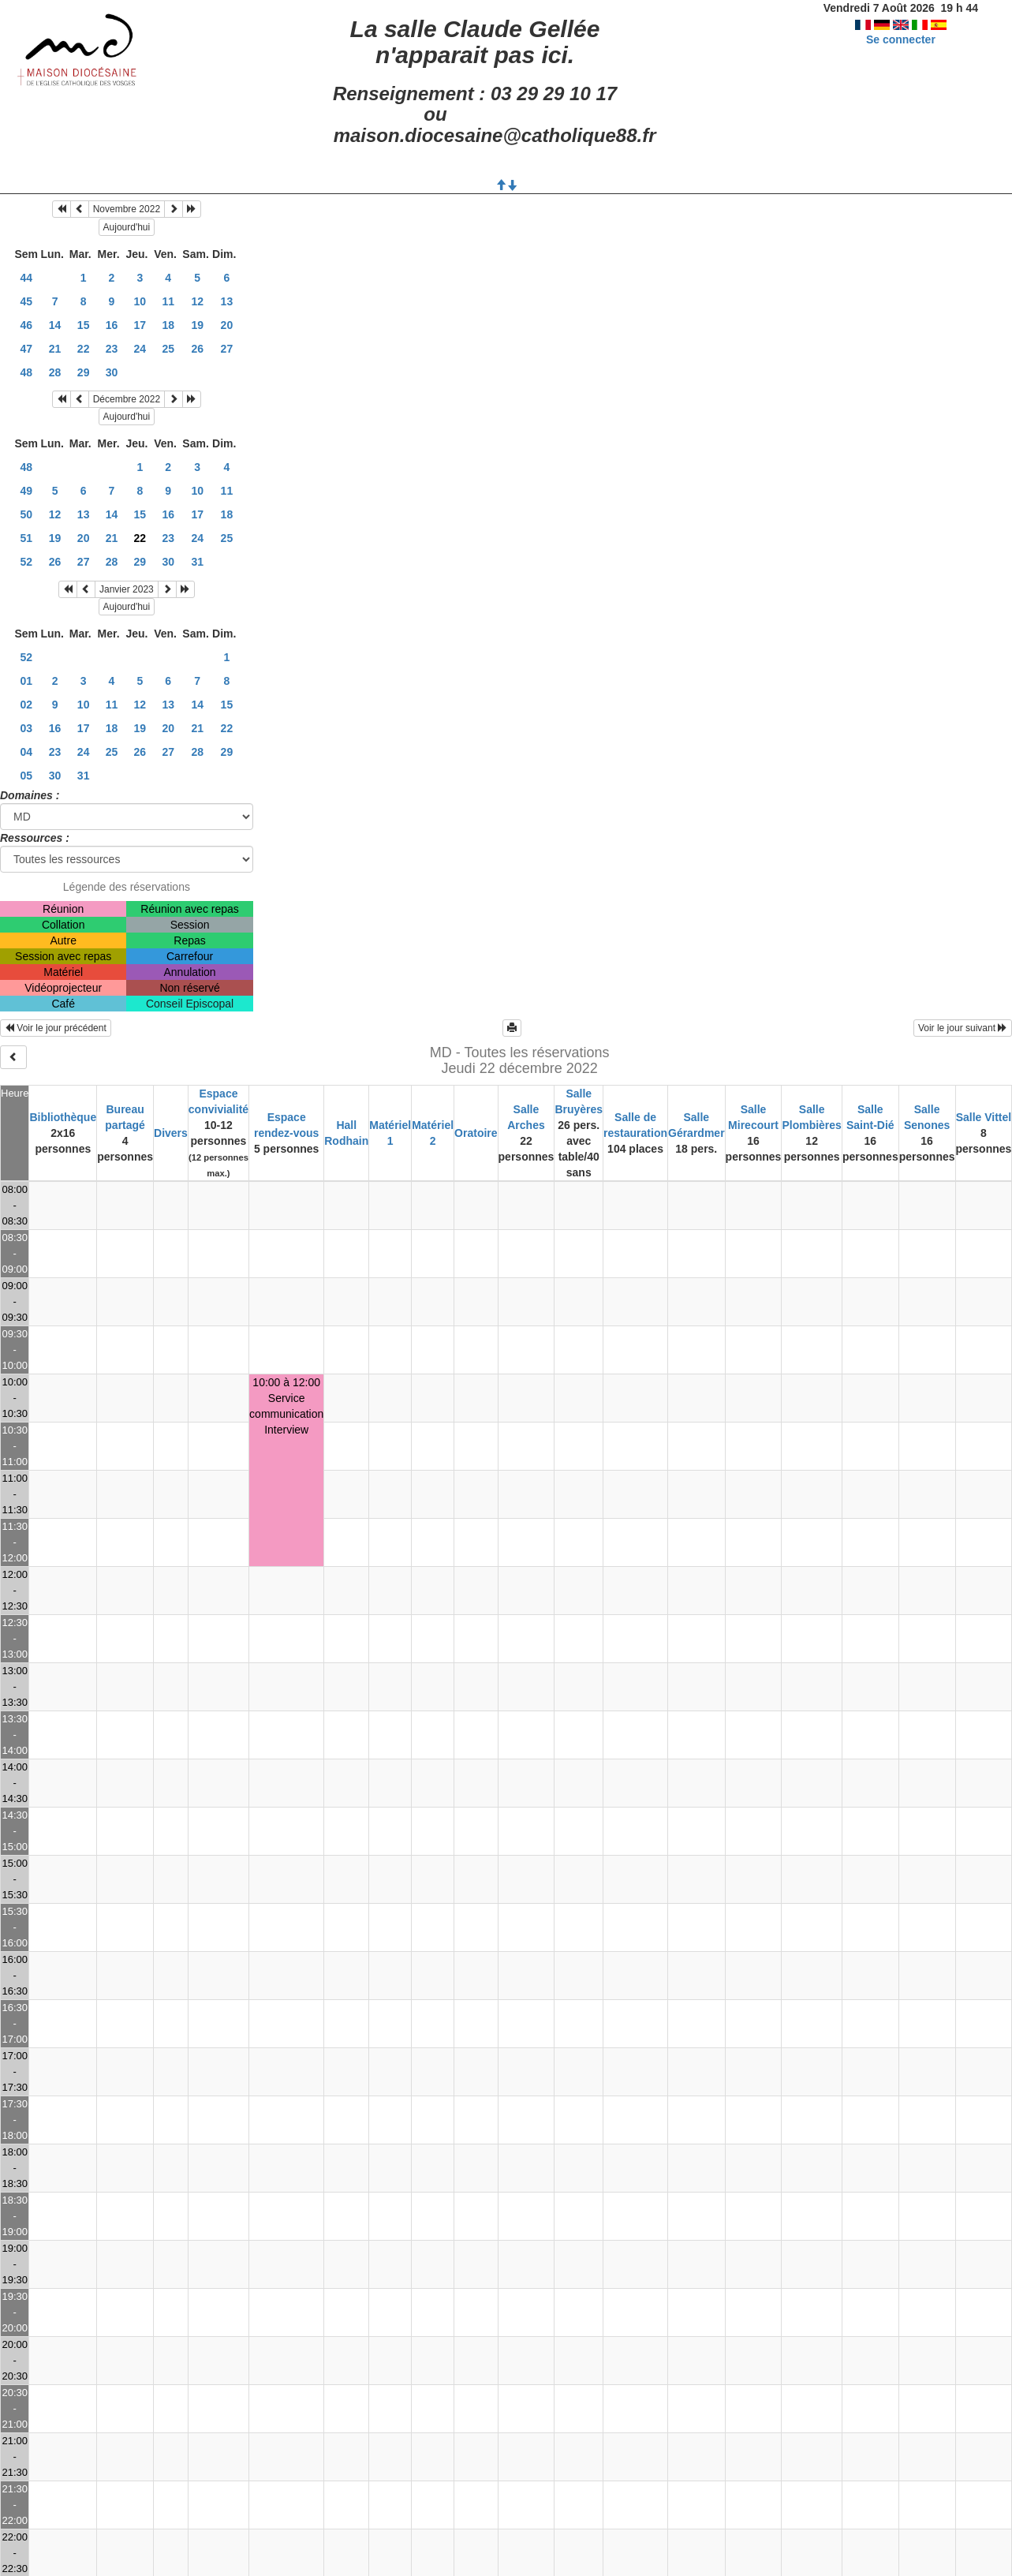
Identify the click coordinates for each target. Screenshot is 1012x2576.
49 (26, 490)
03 (26, 728)
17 (140, 325)
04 (26, 752)
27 (227, 348)
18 (168, 325)
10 (140, 301)
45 (26, 301)
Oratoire (475, 1133)
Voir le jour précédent (55, 1028)
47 (26, 348)
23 (112, 348)
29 (83, 372)
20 (227, 325)
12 (197, 301)
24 (140, 348)
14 (55, 325)
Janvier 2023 (126, 589)
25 (168, 348)
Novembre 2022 (126, 209)
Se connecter (900, 39)
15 (83, 325)
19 (197, 325)
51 (26, 538)
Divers (171, 1133)
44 (26, 277)
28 (55, 372)
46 (26, 325)
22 (83, 348)
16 (112, 325)
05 (26, 775)
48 (26, 372)
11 (168, 301)
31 (197, 561)
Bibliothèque (62, 1117)
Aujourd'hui (127, 227)
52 (26, 561)
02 (26, 704)
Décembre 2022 (126, 399)
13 (227, 301)
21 (55, 348)
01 (26, 681)
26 (197, 348)
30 (112, 372)
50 (26, 514)
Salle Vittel (984, 1117)
